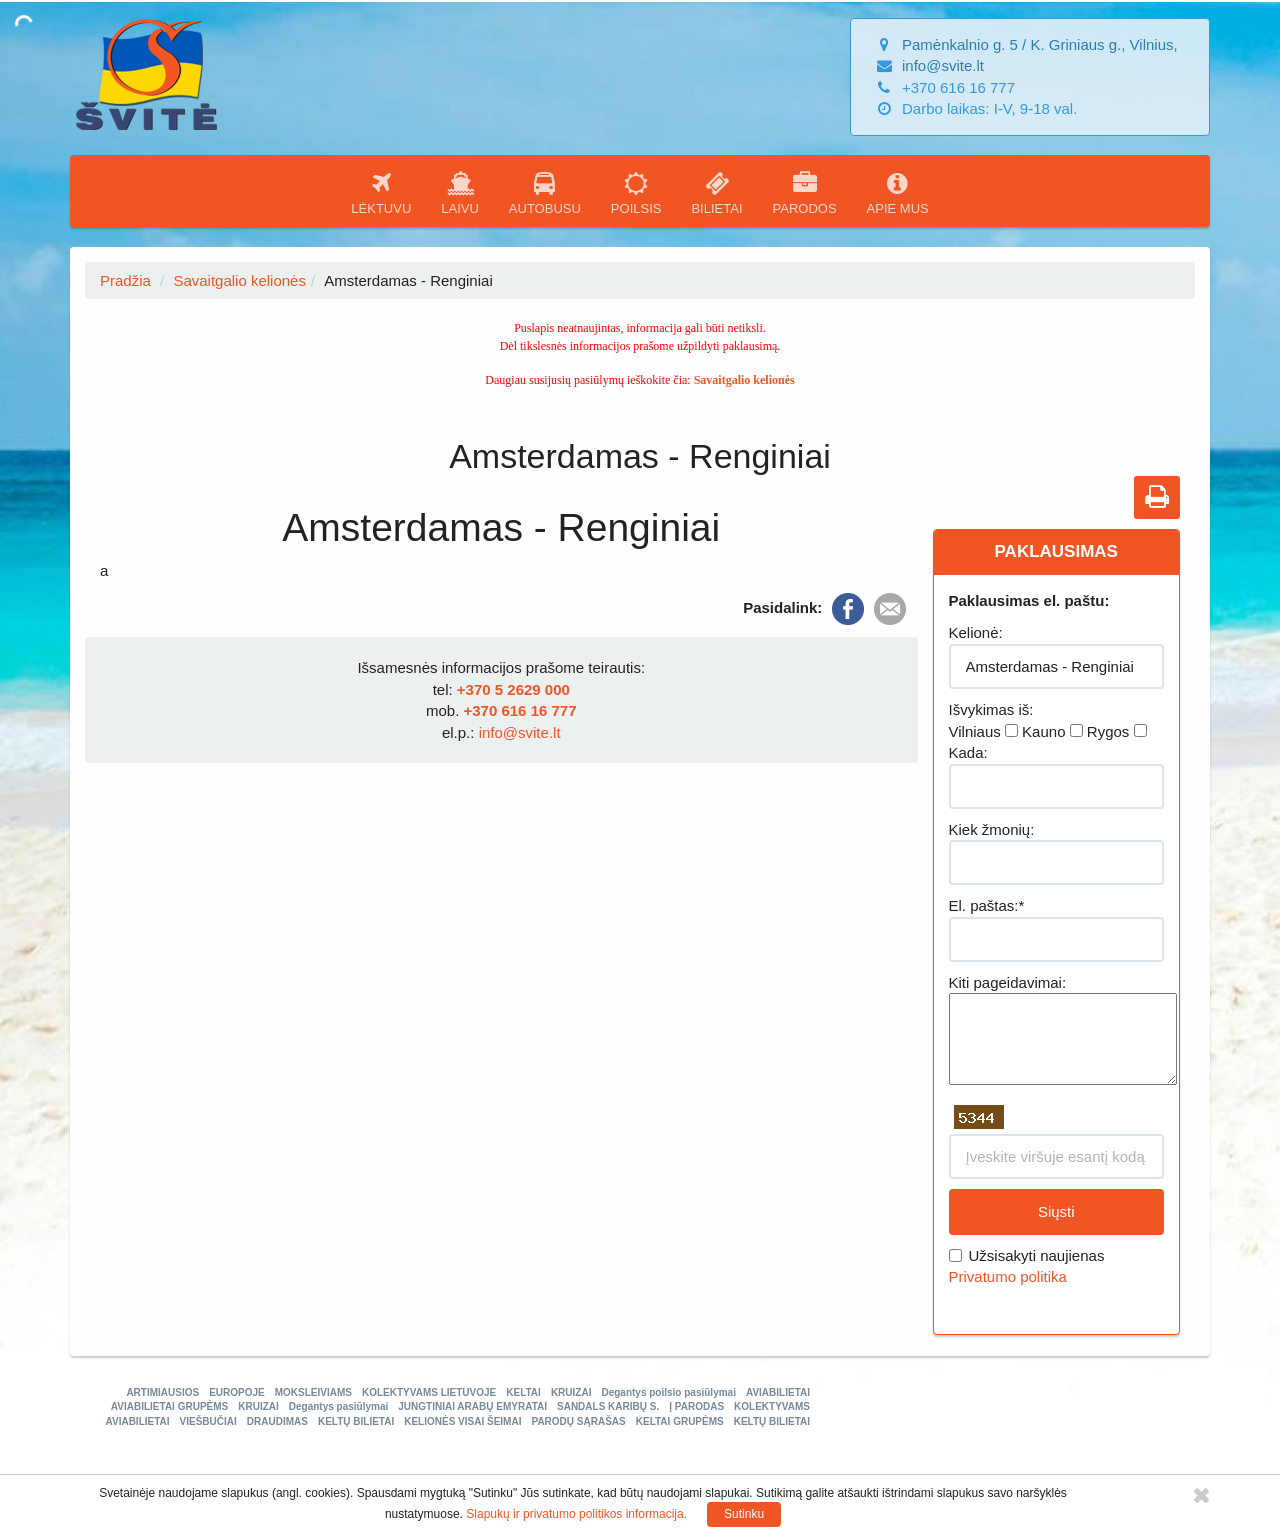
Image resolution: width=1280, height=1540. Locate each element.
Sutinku (744, 1514)
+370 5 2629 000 (513, 689)
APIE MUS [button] (898, 193)
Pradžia (125, 280)
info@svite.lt (943, 65)
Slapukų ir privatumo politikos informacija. (576, 1514)
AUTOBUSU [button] (545, 193)
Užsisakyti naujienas (1027, 1255)
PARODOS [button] (805, 193)
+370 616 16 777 (519, 710)
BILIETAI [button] (716, 193)
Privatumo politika (1008, 1276)
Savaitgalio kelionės (239, 280)
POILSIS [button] (636, 193)
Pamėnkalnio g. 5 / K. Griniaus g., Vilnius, (1040, 44)
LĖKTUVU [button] (381, 193)
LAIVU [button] (460, 193)
